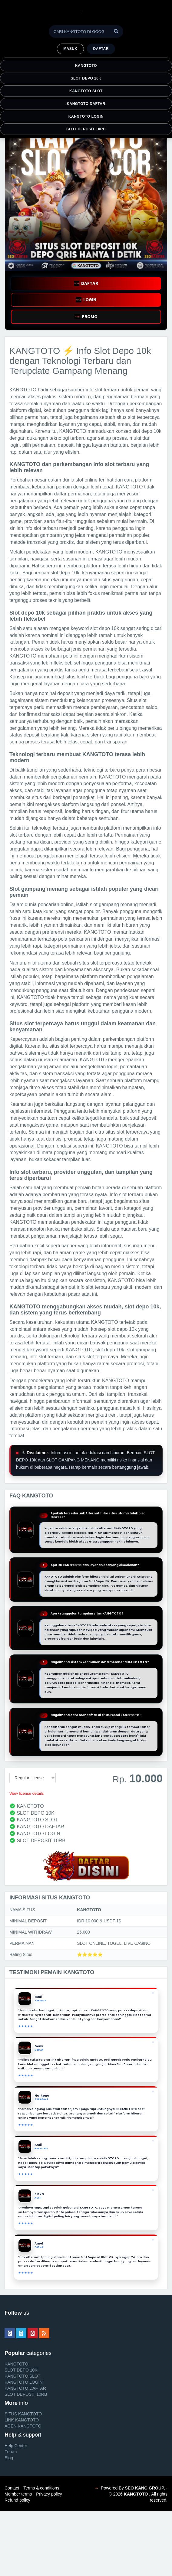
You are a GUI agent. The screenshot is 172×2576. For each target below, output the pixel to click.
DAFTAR (86, 283)
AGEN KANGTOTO (23, 2426)
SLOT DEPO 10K (86, 78)
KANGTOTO (86, 66)
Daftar (101, 49)
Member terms (18, 2494)
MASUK (70, 49)
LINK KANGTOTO (22, 2420)
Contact (12, 2488)
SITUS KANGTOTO (23, 2413)
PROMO (86, 317)
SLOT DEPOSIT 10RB (86, 129)
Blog (9, 2457)
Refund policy (17, 2500)
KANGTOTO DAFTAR (86, 104)
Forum (11, 2451)
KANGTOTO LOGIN (86, 116)
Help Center (16, 2445)
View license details (26, 1793)
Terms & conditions (41, 2488)
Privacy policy (49, 2494)
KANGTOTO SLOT (86, 91)
